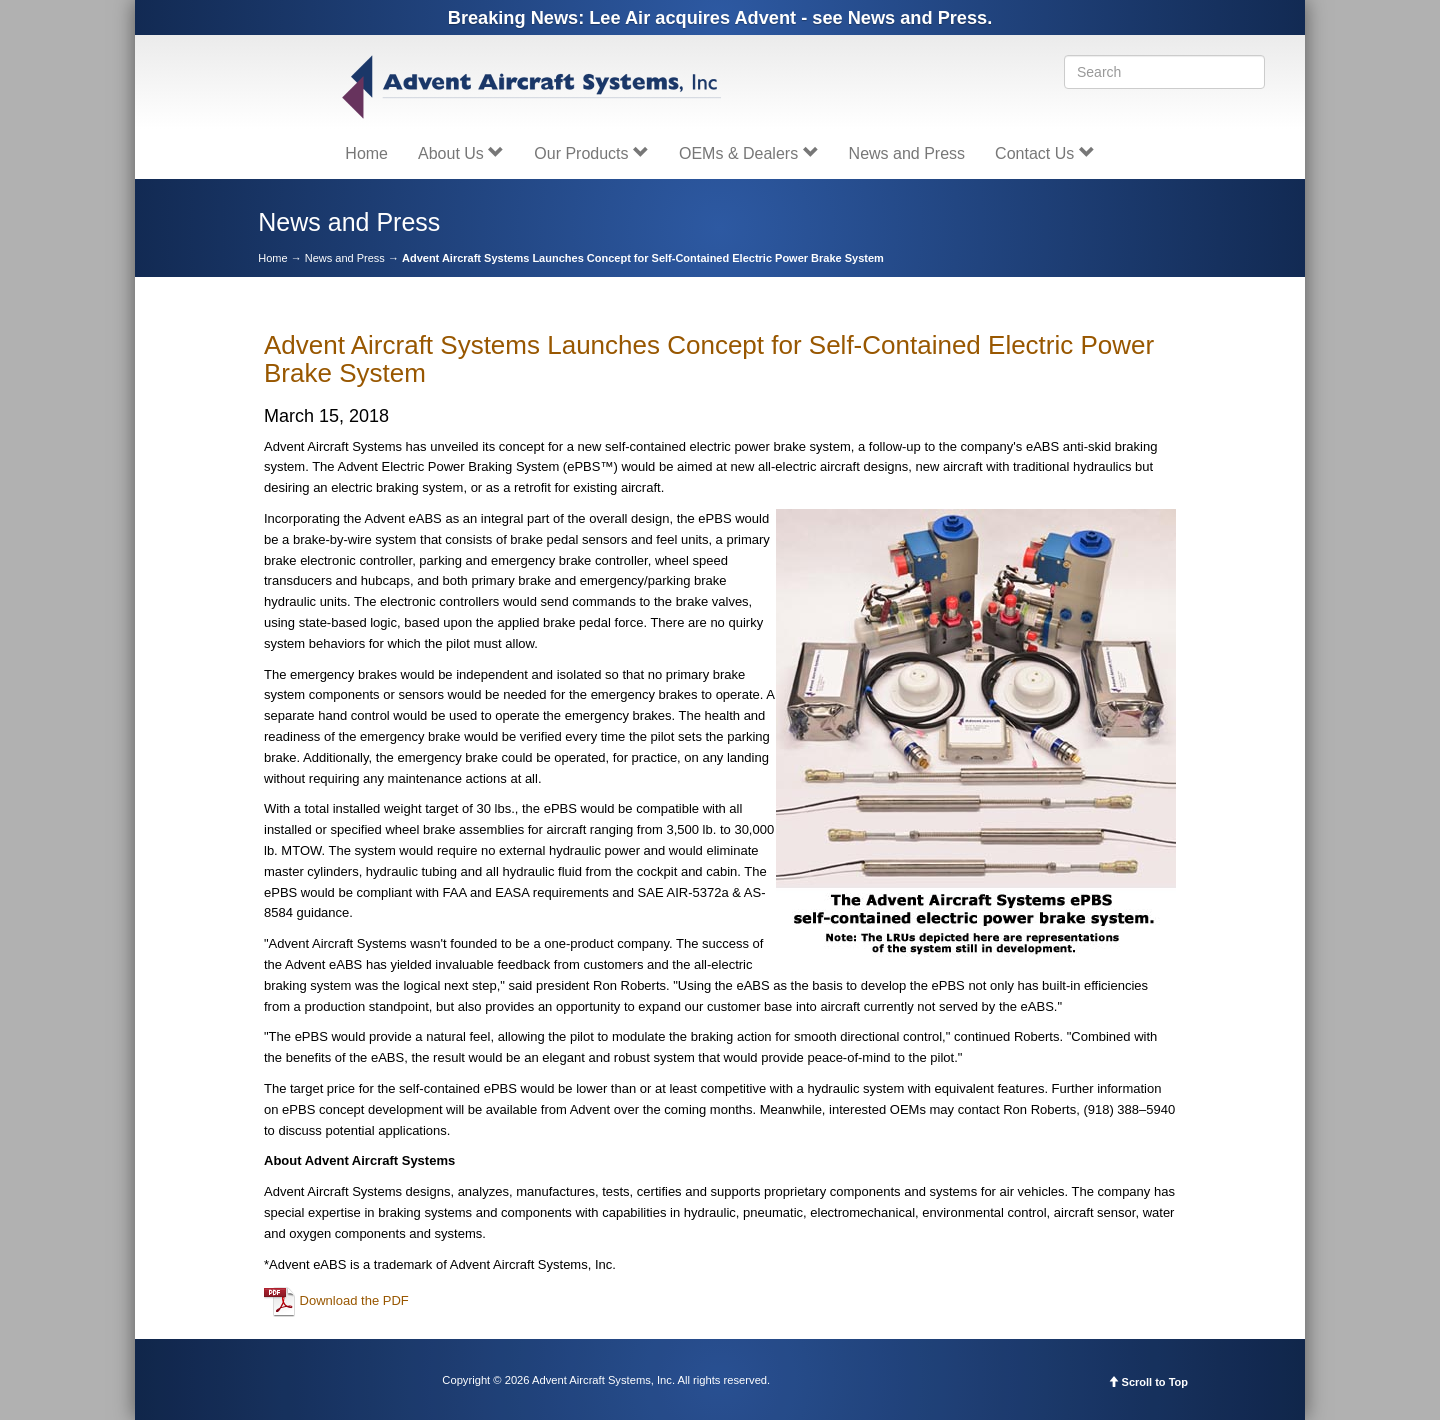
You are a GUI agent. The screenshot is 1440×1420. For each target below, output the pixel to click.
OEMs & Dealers (749, 153)
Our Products (591, 153)
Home (366, 153)
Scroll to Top (1148, 1382)
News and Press (907, 153)
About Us (461, 153)
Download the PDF (336, 1300)
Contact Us (1045, 153)
